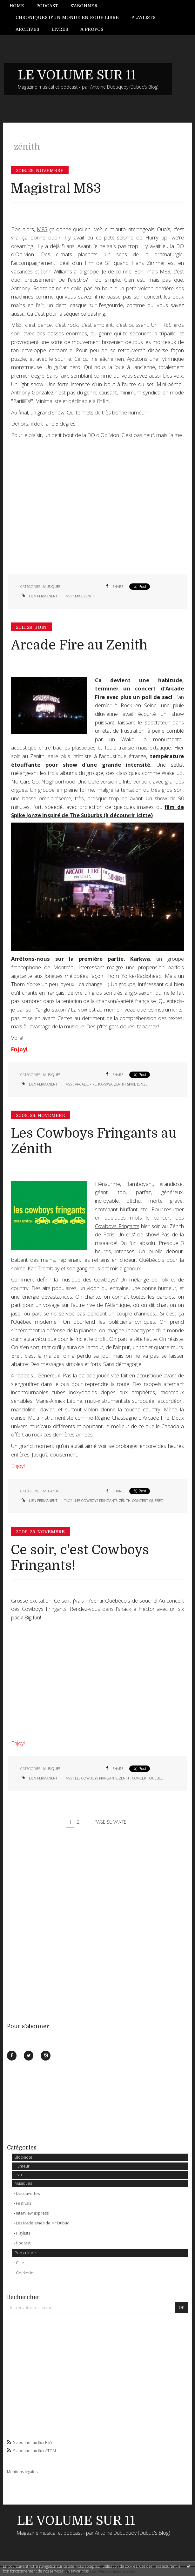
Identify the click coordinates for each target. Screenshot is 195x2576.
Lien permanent (38, 596)
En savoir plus (77, 2571)
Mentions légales (22, 2471)
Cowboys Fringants (117, 1226)
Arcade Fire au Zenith (79, 645)
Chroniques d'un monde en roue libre (67, 17)
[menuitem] (20, 6)
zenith (89, 596)
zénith (125, 1500)
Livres (59, 29)
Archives (27, 29)
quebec (156, 1500)
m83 (78, 596)
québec (156, 1778)
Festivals (23, 2203)
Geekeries (25, 2273)
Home (17, 5)
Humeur (22, 2166)
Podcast (47, 5)
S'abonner (84, 5)
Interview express (32, 2213)
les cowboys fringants (96, 1500)
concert (140, 1500)
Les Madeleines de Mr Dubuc (42, 2223)
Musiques (23, 2183)
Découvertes (28, 2193)
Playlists (143, 17)
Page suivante (110, 1822)
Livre (19, 2174)
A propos (91, 29)
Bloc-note (23, 2157)
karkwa (105, 1084)
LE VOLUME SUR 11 (77, 75)
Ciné (20, 2262)
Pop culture (25, 2253)
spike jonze (137, 1084)
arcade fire (86, 1084)
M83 (42, 229)
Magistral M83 (56, 188)
